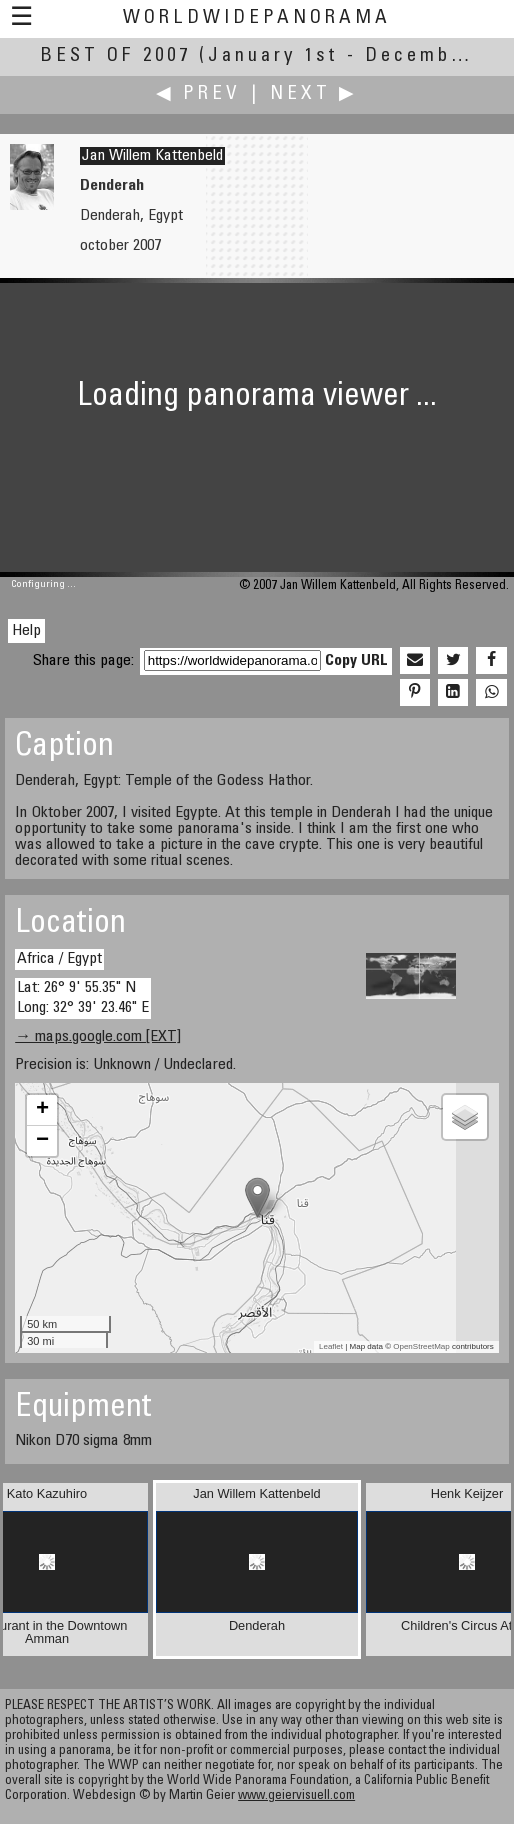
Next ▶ (314, 94)
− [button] (42, 1141)
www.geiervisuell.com (296, 1796)
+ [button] (42, 1110)
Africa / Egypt (59, 959)
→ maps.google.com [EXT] (98, 1037)
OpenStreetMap (421, 1346)
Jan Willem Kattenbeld (152, 156)
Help (26, 631)
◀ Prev (198, 94)
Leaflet (331, 1346)
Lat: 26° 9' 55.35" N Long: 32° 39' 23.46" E (83, 997)
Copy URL (356, 661)
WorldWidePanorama (257, 18)
